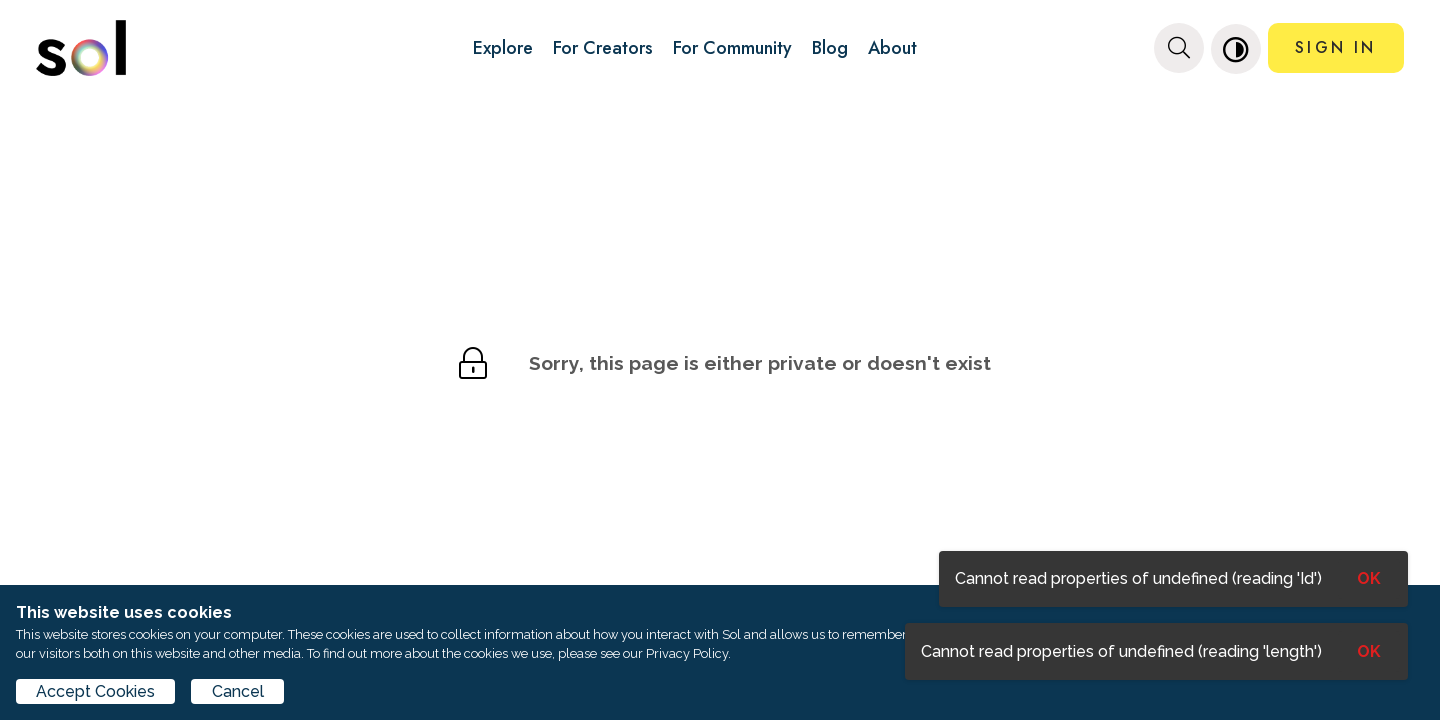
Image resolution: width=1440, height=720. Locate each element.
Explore (503, 48)
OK (1369, 651)
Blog (830, 48)
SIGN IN (1335, 47)
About (892, 48)
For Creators (603, 48)
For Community (732, 48)
